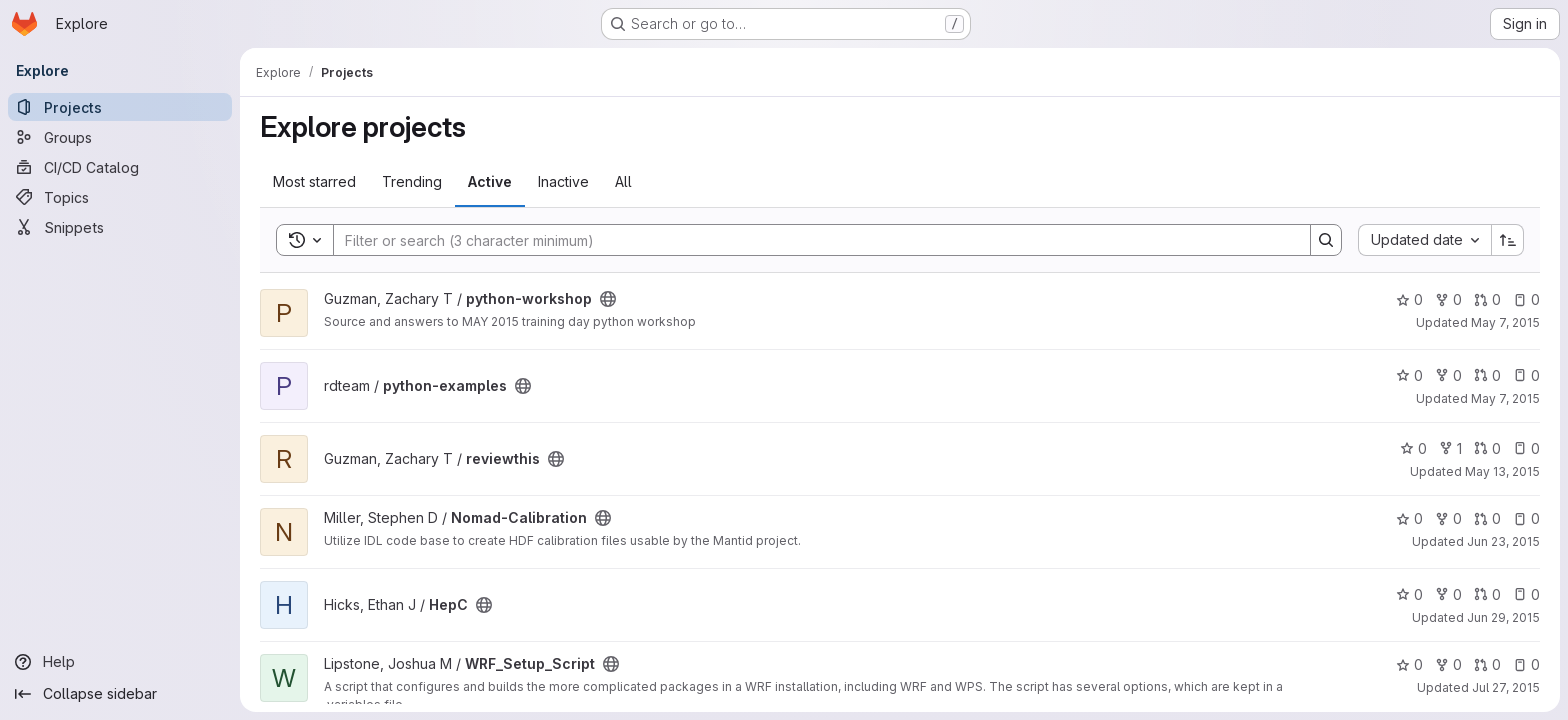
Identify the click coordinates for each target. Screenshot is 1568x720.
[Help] (120, 662)
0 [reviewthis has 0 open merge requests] (1487, 448)
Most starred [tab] (314, 181)
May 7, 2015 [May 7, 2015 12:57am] (1505, 322)
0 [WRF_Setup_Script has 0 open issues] (1526, 664)
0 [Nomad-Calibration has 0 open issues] (1526, 518)
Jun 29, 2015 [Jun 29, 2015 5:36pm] (1503, 617)
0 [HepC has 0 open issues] (1526, 594)
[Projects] (120, 107)
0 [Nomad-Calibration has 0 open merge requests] (1487, 518)
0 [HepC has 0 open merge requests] (1487, 594)
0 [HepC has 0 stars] (1409, 594)
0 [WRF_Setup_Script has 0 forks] (1448, 664)
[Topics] (120, 197)
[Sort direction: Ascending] (1508, 240)
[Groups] (120, 137)
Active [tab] (490, 181)
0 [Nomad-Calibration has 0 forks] (1448, 518)
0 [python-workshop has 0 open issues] (1526, 299)
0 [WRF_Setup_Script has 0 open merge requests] (1487, 664)
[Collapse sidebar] (120, 694)
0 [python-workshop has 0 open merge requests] (1487, 299)
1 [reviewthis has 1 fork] (1450, 448)
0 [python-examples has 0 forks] (1448, 375)
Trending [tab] (412, 181)
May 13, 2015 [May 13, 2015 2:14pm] (1502, 471)
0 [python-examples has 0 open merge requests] (1487, 375)
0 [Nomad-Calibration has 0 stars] (1409, 518)
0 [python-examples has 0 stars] (1409, 375)
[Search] (812, 240)
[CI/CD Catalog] (120, 167)
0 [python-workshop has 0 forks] (1448, 299)
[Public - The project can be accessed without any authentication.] (608, 299)
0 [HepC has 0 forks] (1448, 594)
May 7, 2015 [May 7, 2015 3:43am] (1505, 398)
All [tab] (623, 181)
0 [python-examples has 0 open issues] (1526, 375)
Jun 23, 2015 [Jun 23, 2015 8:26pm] (1503, 541)
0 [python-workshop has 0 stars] (1409, 299)
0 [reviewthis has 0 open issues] (1526, 448)
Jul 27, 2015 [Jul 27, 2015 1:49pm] (1506, 687)
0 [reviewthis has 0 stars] (1413, 448)
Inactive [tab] (563, 181)
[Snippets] (120, 227)
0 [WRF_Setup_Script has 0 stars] (1409, 664)
